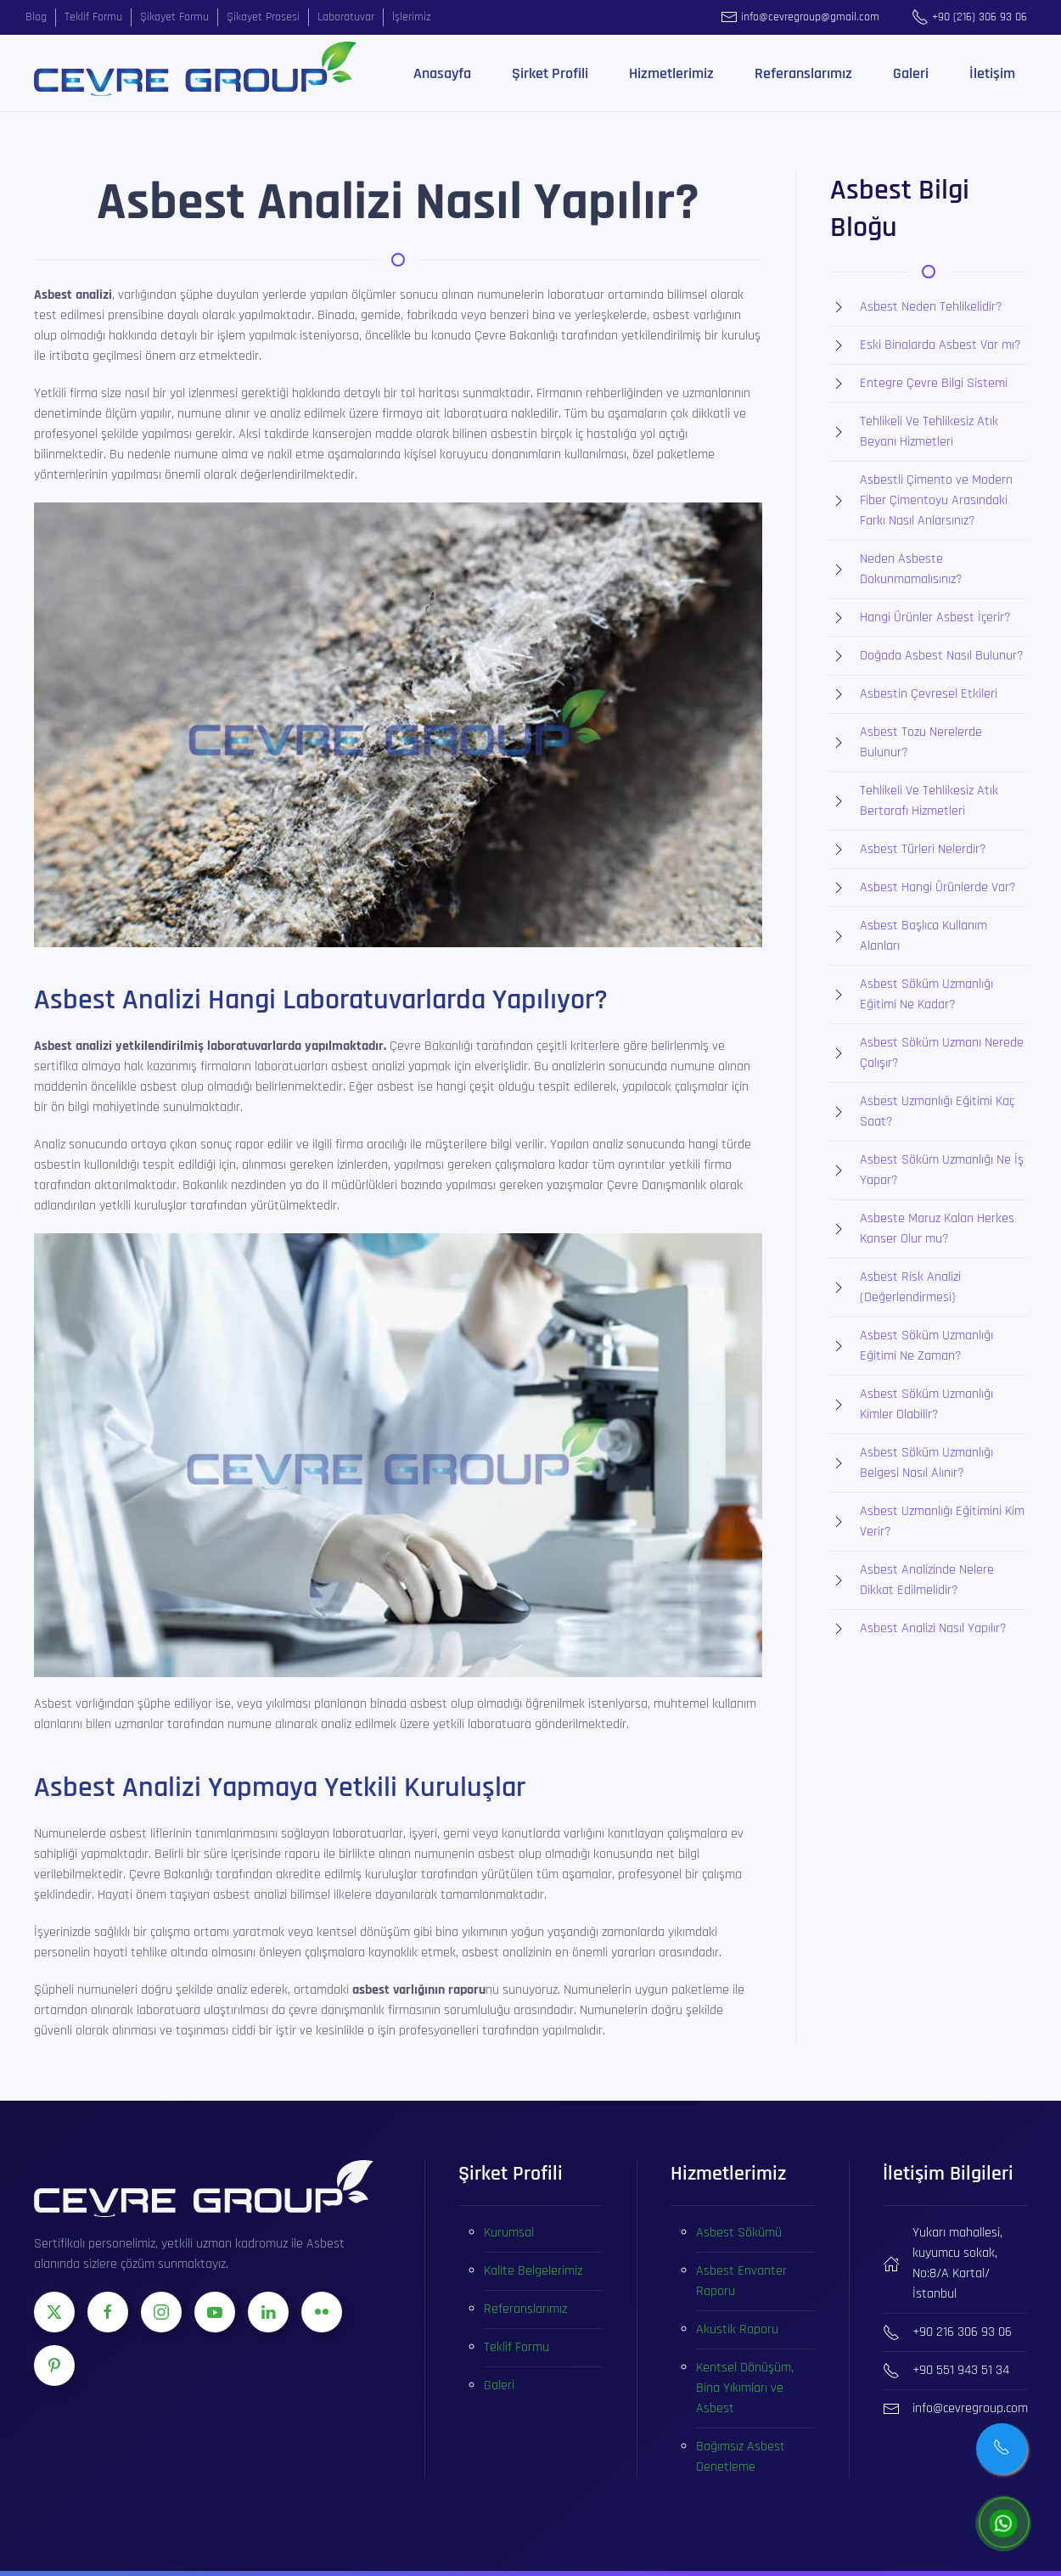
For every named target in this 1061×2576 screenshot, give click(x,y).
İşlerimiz (411, 17)
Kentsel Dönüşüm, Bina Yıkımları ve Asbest (745, 2388)
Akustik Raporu (737, 2329)
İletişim (992, 73)
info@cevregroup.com (970, 2408)
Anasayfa (442, 73)
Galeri (911, 73)
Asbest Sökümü (739, 2233)
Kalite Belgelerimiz (533, 2271)
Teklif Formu (516, 2347)
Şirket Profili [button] (550, 73)
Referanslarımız (803, 73)
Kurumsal (509, 2233)
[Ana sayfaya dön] (195, 68)
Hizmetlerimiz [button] (671, 73)
